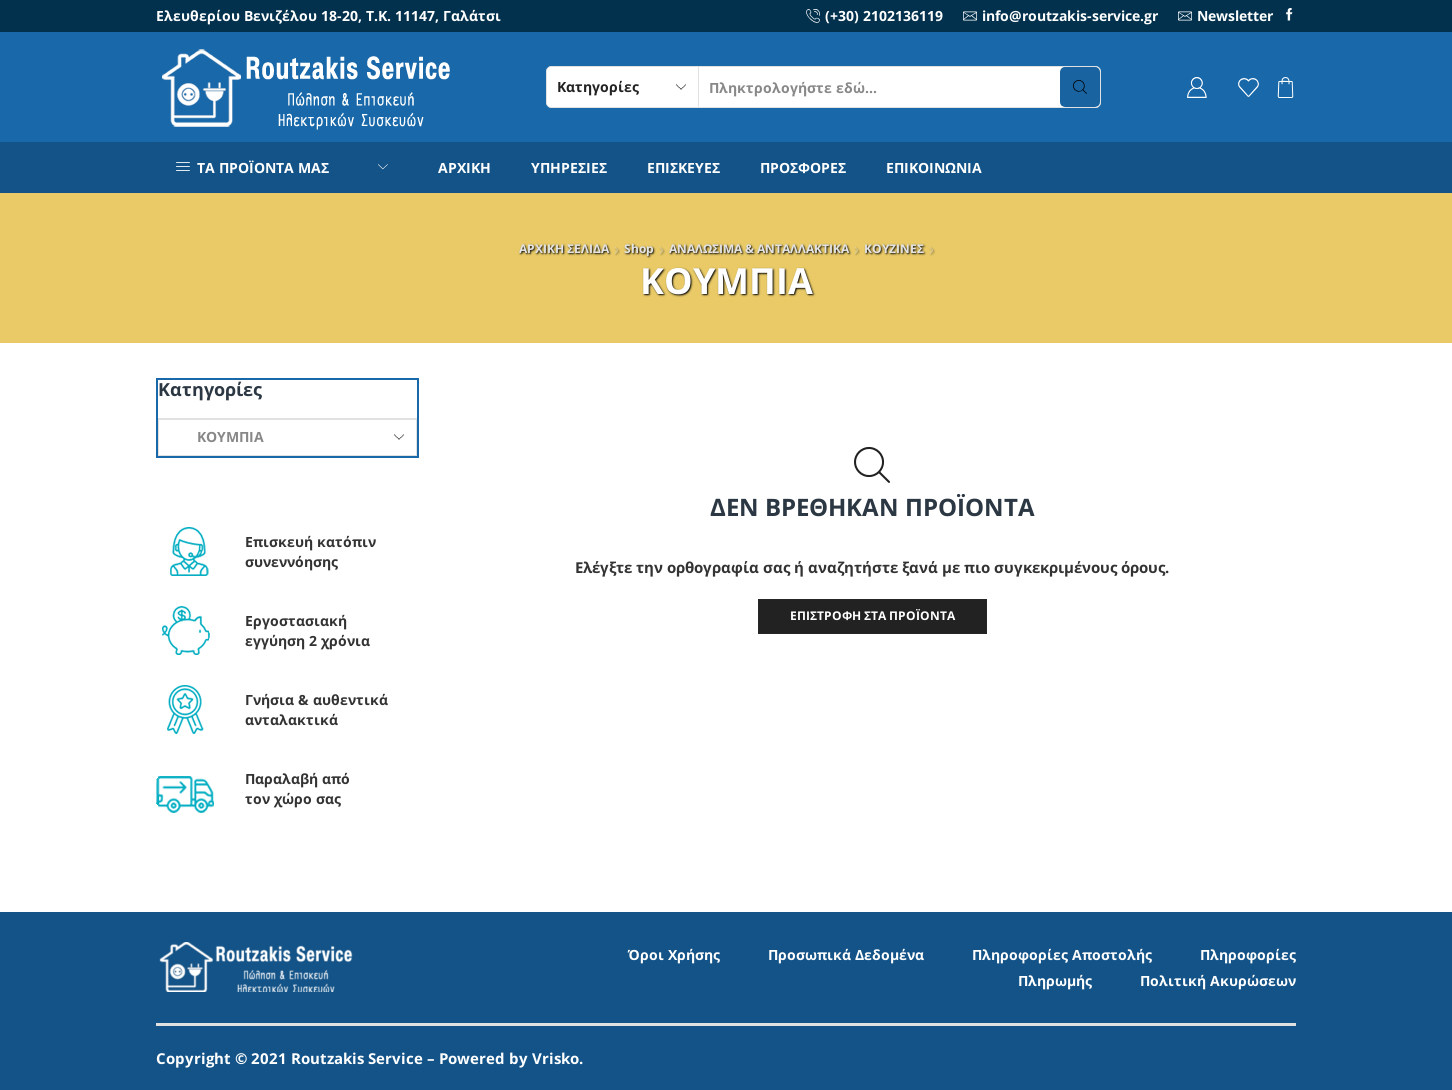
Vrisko (555, 1058)
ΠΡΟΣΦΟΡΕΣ (803, 167)
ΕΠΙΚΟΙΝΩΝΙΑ (934, 167)
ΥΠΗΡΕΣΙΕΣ (569, 167)
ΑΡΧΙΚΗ (464, 167)
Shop (639, 248)
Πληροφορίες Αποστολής (1062, 954)
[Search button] (1080, 87)
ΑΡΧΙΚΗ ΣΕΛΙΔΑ (564, 248)
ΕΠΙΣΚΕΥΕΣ (683, 167)
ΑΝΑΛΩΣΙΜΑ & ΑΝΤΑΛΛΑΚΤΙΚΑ (759, 248)
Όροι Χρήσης (674, 954)
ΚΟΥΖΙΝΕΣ (894, 248)
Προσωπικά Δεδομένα (846, 954)
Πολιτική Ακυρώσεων (1218, 980)
